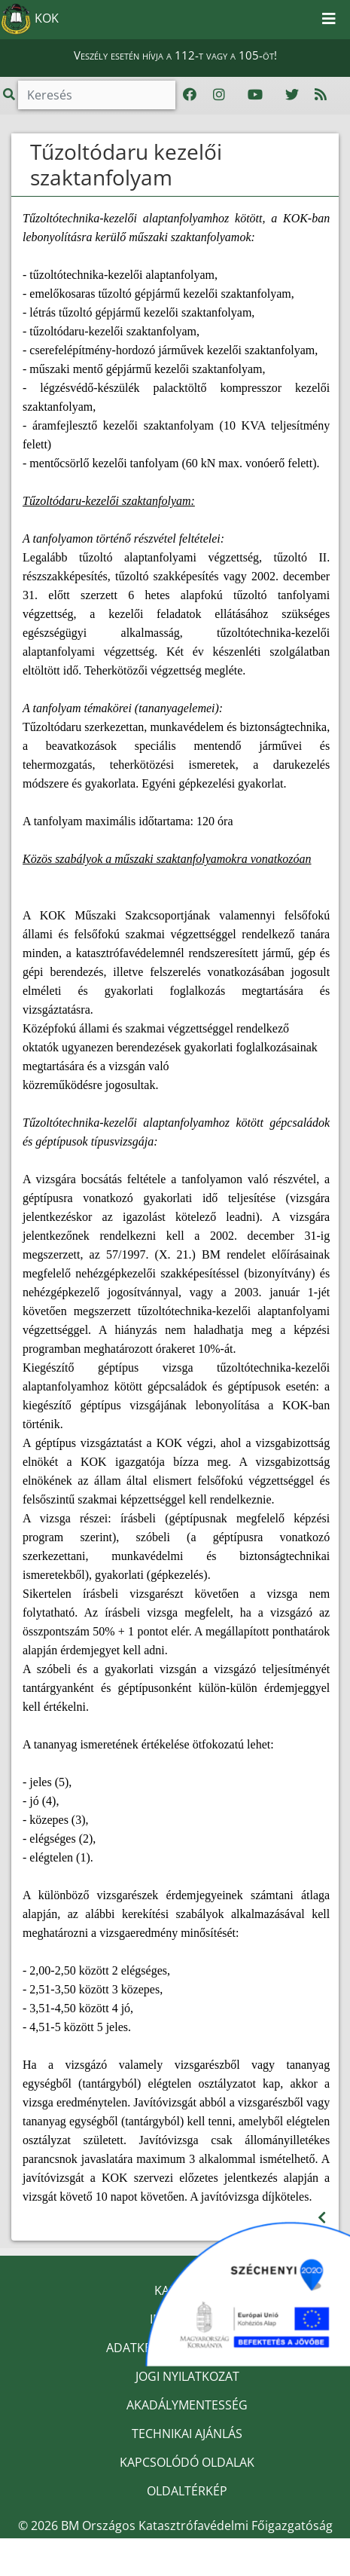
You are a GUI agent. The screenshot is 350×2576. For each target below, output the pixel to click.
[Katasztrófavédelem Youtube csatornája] (255, 95)
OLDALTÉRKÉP (187, 2491)
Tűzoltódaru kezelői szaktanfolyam (126, 164)
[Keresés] (96, 95)
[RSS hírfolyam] (320, 95)
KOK (30, 19)
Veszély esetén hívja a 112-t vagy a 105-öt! (175, 55)
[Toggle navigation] (329, 20)
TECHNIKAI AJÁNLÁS (187, 2433)
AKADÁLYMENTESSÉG (187, 2405)
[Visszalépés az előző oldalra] (321, 2217)
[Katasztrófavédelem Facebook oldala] (189, 95)
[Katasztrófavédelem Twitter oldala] (292, 95)
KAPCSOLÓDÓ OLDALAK (187, 2462)
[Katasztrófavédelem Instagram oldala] (219, 95)
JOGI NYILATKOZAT (187, 2376)
